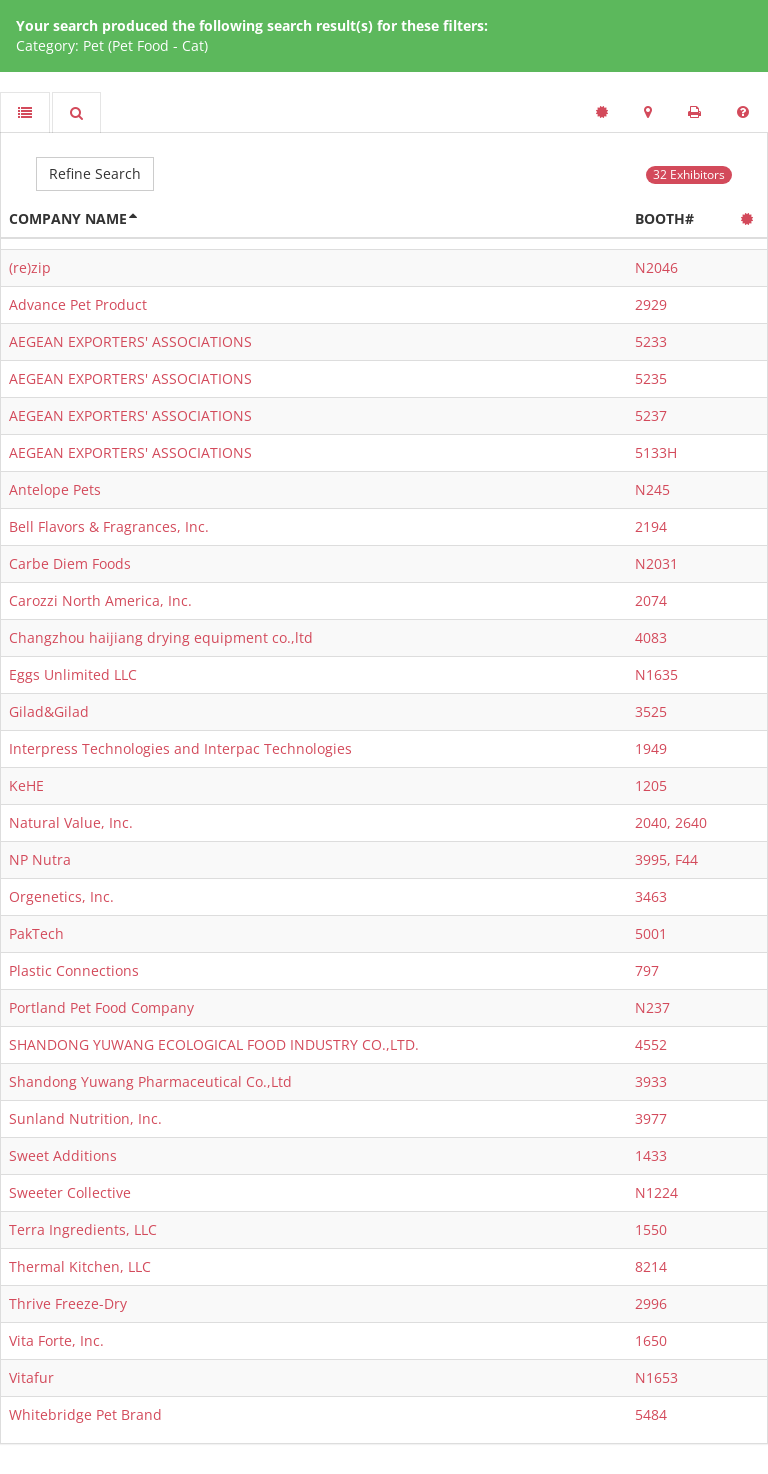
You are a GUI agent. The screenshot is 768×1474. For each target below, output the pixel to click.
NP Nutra (40, 859)
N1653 (656, 1377)
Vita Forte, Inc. (56, 1340)
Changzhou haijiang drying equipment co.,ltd (161, 637)
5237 (651, 415)
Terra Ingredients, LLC (83, 1229)
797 (647, 970)
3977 (651, 1118)
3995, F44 (666, 859)
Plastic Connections (74, 970)
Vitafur (31, 1377)
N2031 (656, 563)
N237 (652, 1007)
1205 (651, 785)
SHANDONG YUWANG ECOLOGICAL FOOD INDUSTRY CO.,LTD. (214, 1044)
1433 (651, 1155)
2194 (651, 526)
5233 (651, 341)
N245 (652, 489)
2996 (651, 1303)
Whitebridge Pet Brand (85, 1414)
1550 (651, 1229)
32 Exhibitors (689, 174)
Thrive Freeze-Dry (68, 1303)
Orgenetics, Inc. (61, 896)
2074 (651, 600)
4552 (651, 1044)
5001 (651, 933)
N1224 (656, 1192)
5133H (656, 452)
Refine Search (95, 173)
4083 (651, 637)
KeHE (26, 785)
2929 (651, 304)
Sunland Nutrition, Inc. (85, 1118)
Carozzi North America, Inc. (100, 600)
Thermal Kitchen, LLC (80, 1266)
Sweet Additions (63, 1155)
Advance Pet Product (78, 304)
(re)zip (30, 267)
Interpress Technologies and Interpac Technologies (180, 748)
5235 (651, 378)
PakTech (36, 933)
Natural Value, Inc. (71, 822)
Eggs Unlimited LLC (73, 674)
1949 (651, 748)
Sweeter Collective (70, 1192)
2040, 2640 (671, 822)
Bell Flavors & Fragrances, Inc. (109, 526)
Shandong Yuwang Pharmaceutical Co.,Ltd (150, 1081)
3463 (651, 896)
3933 (651, 1081)
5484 (651, 1414)
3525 (651, 711)
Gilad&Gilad (49, 711)
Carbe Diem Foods (70, 563)
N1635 (656, 674)
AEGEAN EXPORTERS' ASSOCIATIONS (130, 341)
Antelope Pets (55, 489)
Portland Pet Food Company (101, 1007)
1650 (651, 1340)
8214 (651, 1266)
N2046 (656, 267)
